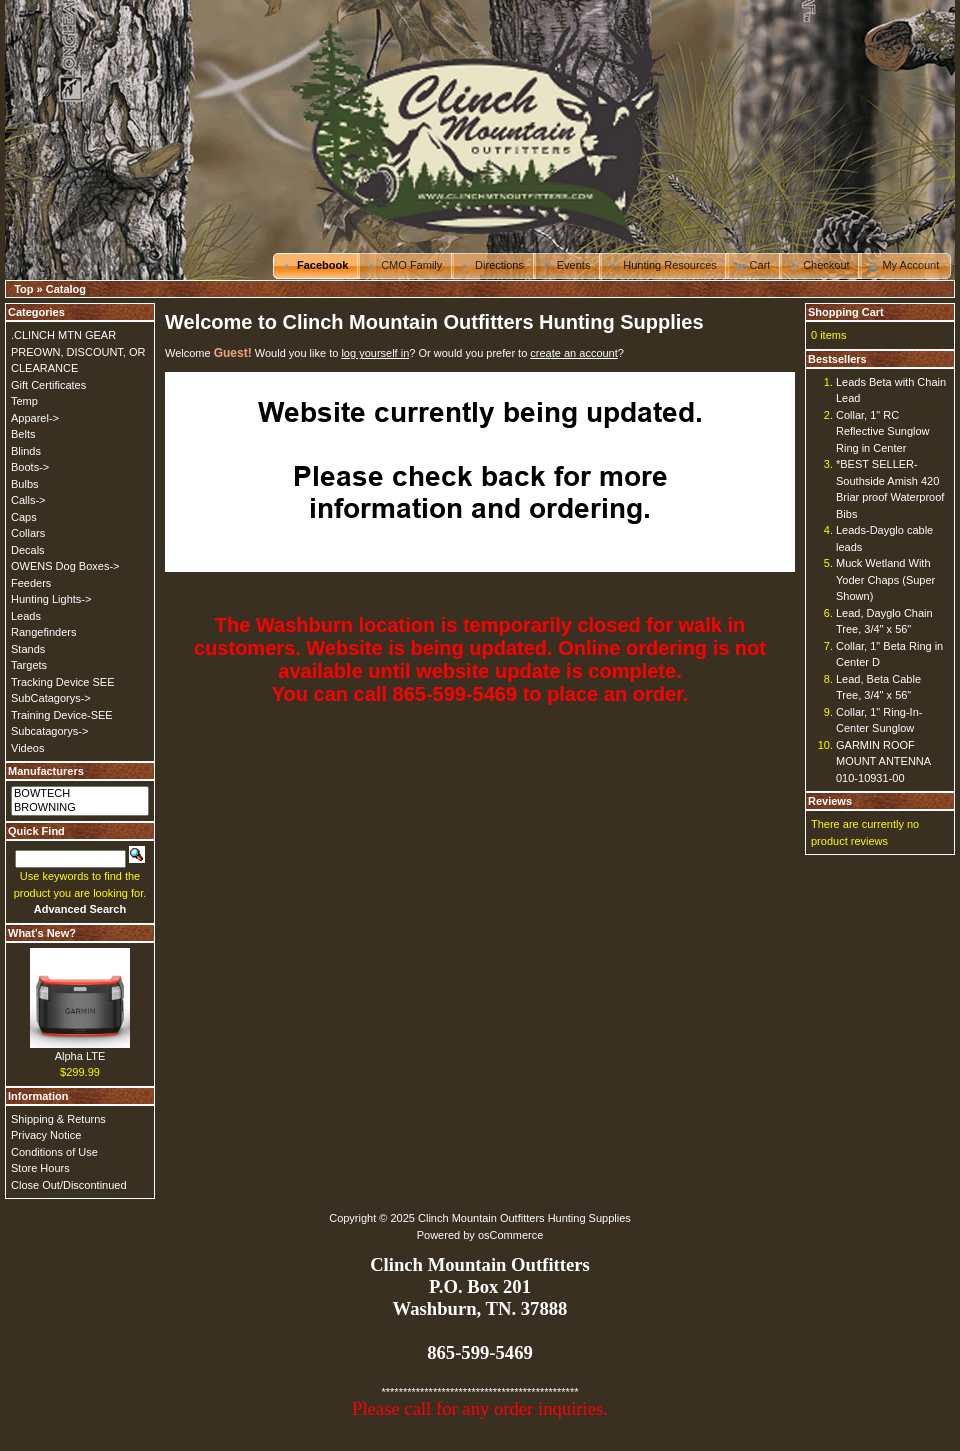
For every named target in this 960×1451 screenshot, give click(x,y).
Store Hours (40, 1168)
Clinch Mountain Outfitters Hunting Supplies (524, 1218)
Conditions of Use (54, 1152)
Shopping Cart (846, 312)
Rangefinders (43, 632)
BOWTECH (80, 794)
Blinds (26, 451)
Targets (29, 665)
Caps (24, 517)
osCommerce (510, 1235)
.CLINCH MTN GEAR (63, 335)
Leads (26, 616)
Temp (24, 401)
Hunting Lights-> (51, 599)
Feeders (31, 583)
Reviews (830, 801)
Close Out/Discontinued (69, 1185)
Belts (23, 434)
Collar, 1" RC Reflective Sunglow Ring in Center (883, 431)
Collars (28, 533)
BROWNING (80, 808)
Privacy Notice (46, 1135)
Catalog (66, 289)
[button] (316, 266)
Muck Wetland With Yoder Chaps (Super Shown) (885, 579)
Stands (28, 649)
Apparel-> (35, 418)
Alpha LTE (80, 1056)
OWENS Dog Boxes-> (65, 566)
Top (23, 289)
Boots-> (30, 467)
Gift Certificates (48, 385)
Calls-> (28, 500)
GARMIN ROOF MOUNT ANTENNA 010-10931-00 (883, 761)
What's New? (42, 933)
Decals (28, 550)
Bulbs (25, 484)
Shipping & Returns (58, 1119)
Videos (27, 748)
